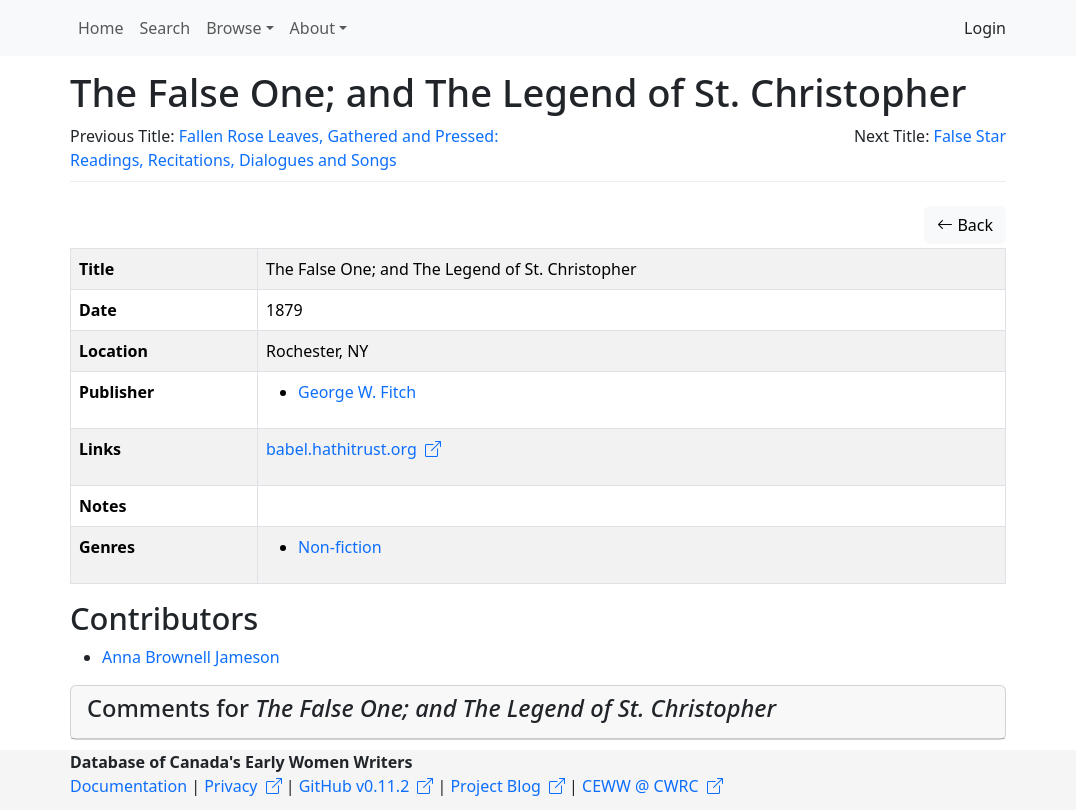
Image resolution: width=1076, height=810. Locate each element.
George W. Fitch (357, 392)
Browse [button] (233, 28)
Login (985, 28)
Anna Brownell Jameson (191, 657)
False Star (970, 136)
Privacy (230, 786)
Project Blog (495, 786)
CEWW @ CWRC (640, 786)
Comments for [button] (431, 708)
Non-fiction (340, 547)
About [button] (312, 28)
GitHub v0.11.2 (354, 786)
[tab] (538, 712)
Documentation (128, 786)
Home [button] (101, 28)
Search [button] (165, 28)
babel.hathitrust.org (341, 449)
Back (965, 225)
